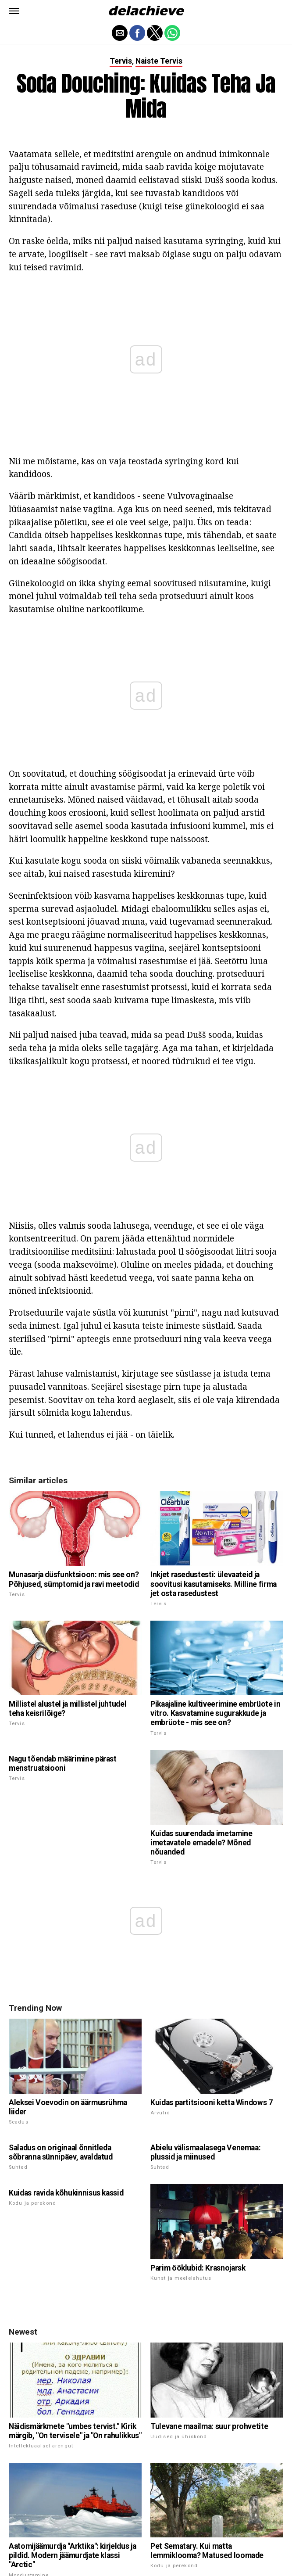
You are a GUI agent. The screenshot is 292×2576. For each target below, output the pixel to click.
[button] (14, 11)
